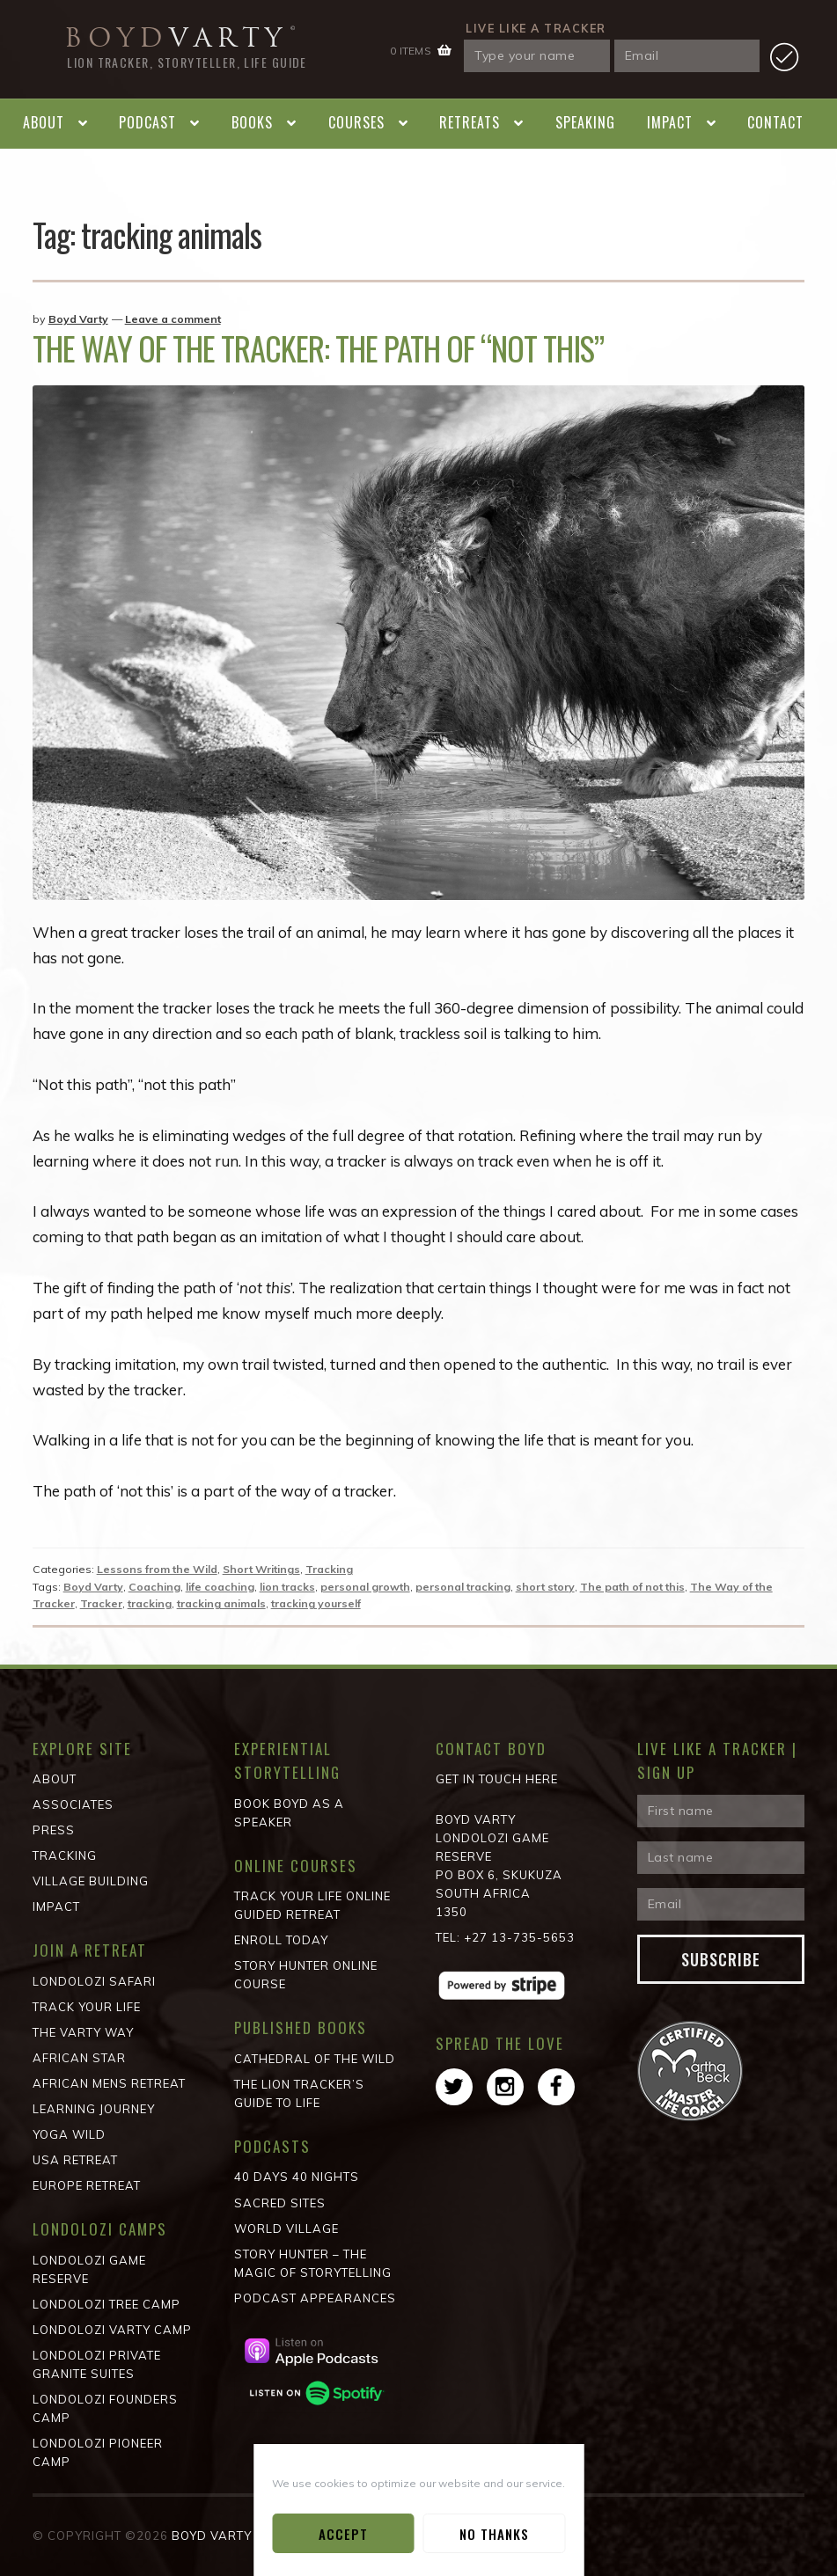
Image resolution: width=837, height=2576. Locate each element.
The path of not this (632, 1586)
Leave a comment (173, 319)
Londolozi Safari (94, 1981)
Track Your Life (87, 2007)
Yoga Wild (69, 2134)
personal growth (365, 1586)
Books (252, 122)
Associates (73, 1804)
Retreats (469, 122)
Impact (670, 122)
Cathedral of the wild (314, 2059)
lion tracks (287, 1586)
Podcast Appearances (315, 2298)
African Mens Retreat (109, 2083)
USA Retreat (75, 2160)
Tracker (101, 1603)
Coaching (154, 1586)
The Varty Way (83, 2032)
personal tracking (462, 1586)
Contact (775, 122)
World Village (286, 2228)
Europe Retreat (87, 2185)
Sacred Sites (280, 2203)
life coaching (220, 1586)
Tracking (329, 1569)
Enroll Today (281, 1940)
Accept (343, 2533)
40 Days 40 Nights (296, 2177)
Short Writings (261, 1569)
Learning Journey (94, 2109)
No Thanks (494, 2533)
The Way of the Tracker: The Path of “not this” (318, 348)
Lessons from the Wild (157, 1569)
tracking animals (221, 1603)
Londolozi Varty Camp (112, 2330)
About (43, 122)
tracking (150, 1603)
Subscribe (720, 1959)
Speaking (585, 122)
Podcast (147, 122)
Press (54, 1830)
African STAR (79, 2058)
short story (545, 1586)
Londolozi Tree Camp (106, 2304)
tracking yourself (316, 1603)
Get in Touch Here (497, 1779)
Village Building (91, 1881)
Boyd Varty (78, 319)
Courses (356, 122)
